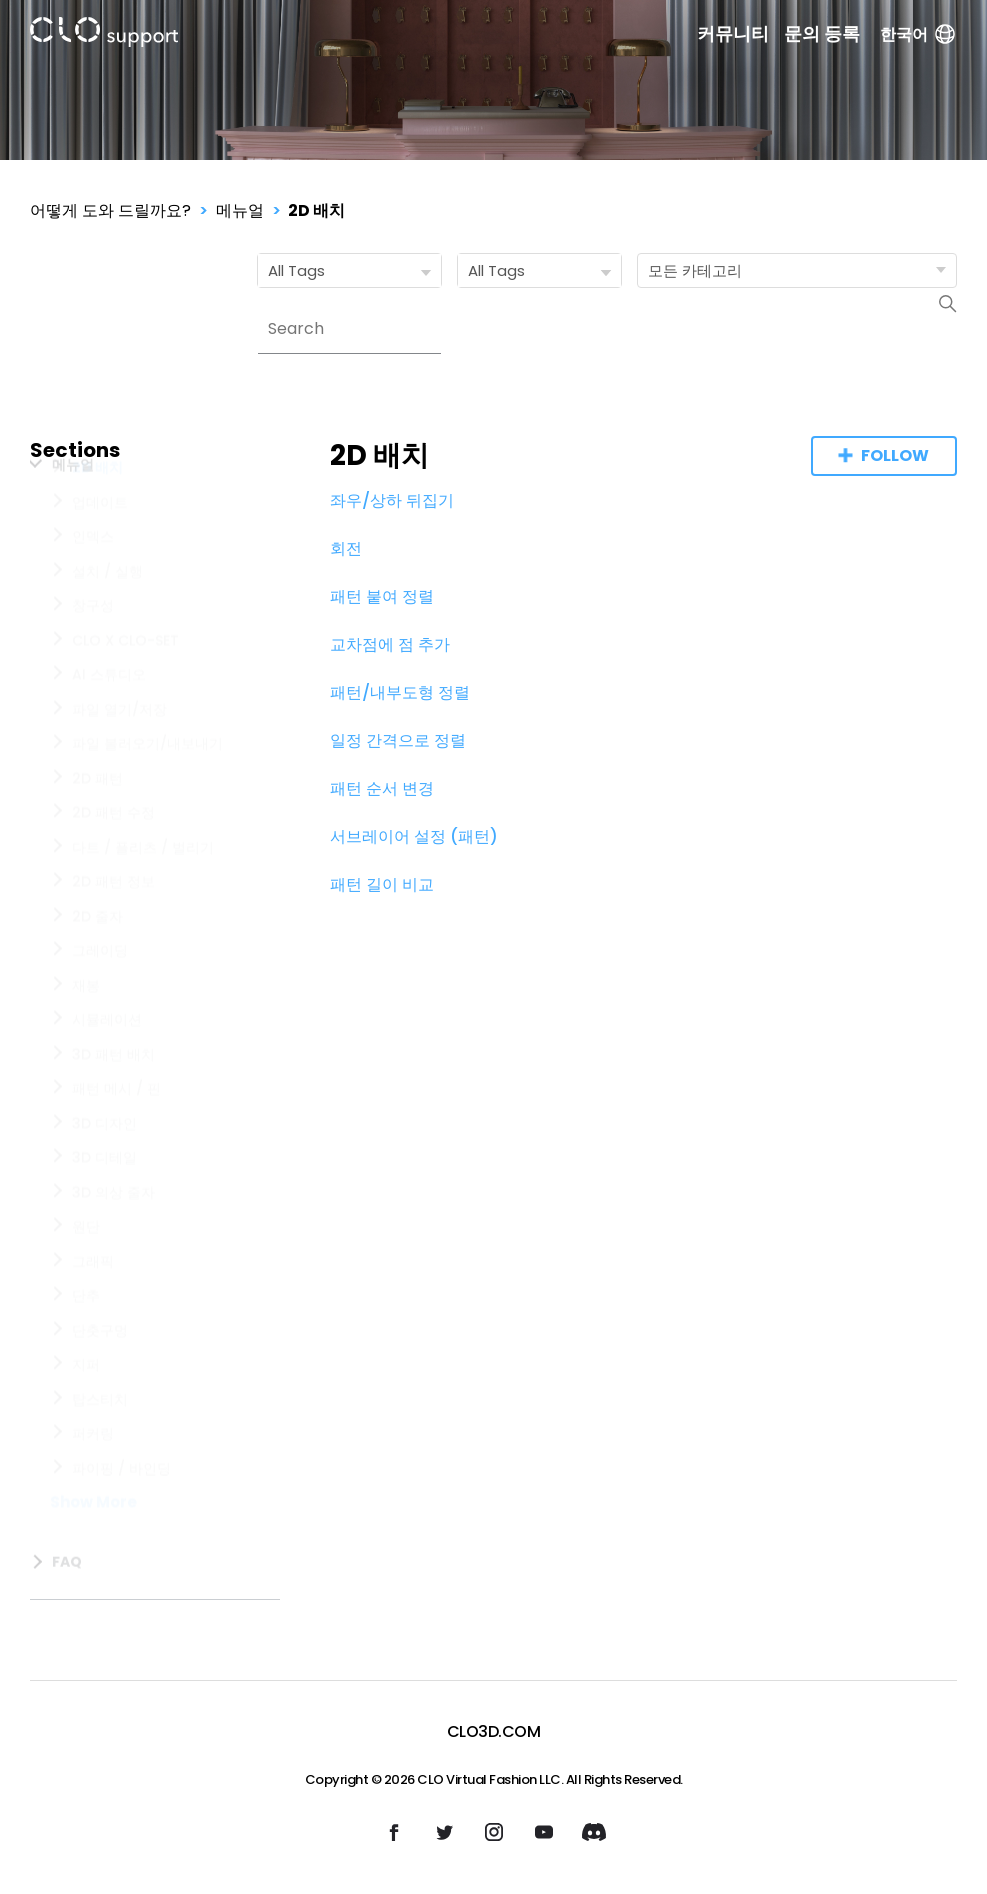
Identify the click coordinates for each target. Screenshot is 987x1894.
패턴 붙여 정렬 (382, 596)
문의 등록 (822, 34)
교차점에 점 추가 (390, 644)
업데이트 (100, 549)
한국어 (918, 34)
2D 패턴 (97, 825)
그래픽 (93, 1308)
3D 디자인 (104, 1170)
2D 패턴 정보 (113, 928)
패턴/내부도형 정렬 (400, 692)
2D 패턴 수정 (113, 859)
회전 (346, 548)
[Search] (349, 329)
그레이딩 (100, 997)
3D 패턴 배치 (113, 1101)
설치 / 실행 (107, 618)
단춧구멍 (100, 1377)
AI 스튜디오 (109, 721)
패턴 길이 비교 (382, 884)
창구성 (93, 652)
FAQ (67, 1585)
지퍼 (86, 1411)
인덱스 (93, 583)
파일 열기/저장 (119, 756)
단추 (86, 1342)
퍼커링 (93, 1480)
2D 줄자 (97, 963)
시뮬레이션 (107, 1066)
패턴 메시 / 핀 (116, 1135)
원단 (86, 1273)
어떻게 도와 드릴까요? (110, 210)
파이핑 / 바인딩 (121, 1515)
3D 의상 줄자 (113, 1239)
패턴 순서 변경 (382, 788)
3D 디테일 (104, 1204)
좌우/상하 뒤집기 (392, 500)
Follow (895, 455)
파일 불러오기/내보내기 (147, 790)
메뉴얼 (240, 210)
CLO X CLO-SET (125, 687)
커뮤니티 (733, 34)
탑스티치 (100, 1446)
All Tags (353, 271)
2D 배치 (316, 210)
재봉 (86, 1032)
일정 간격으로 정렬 (398, 740)
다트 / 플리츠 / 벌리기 (143, 894)
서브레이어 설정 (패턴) (414, 836)
